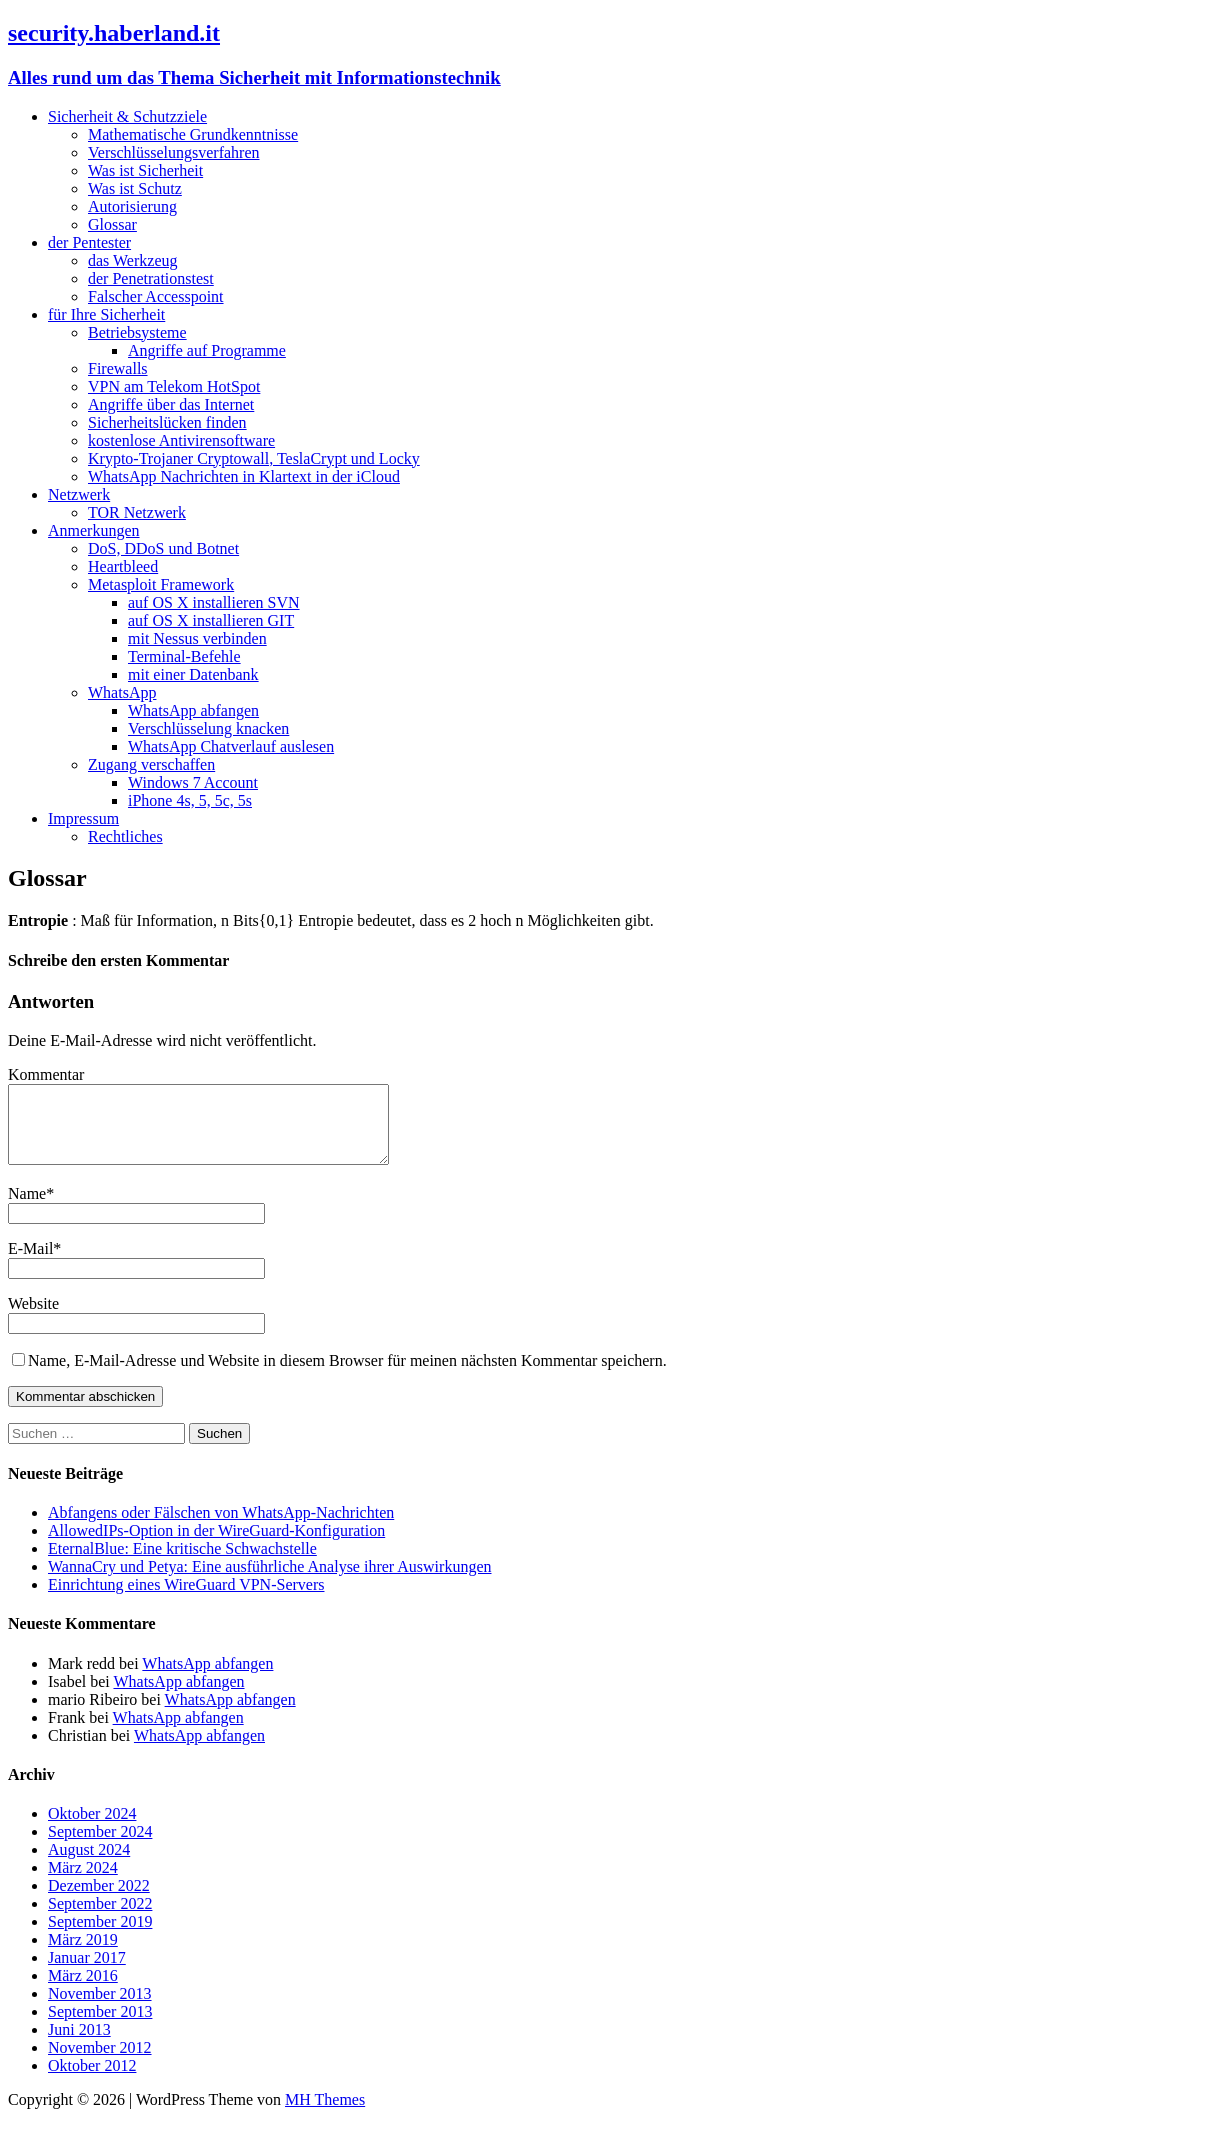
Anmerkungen (94, 530)
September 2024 (100, 1846)
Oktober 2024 (92, 1828)
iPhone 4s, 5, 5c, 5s (190, 800)
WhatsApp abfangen (193, 710)
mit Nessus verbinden (197, 638)
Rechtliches (125, 836)
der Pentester (89, 242)
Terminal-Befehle (184, 656)
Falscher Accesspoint (156, 296)
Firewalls (118, 368)
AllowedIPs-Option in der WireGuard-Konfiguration (216, 1545)
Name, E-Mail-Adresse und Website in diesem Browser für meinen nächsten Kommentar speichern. (347, 1375)
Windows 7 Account (193, 782)
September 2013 (100, 2026)
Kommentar (46, 1074)
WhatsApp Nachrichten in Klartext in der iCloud (244, 476)
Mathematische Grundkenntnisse (193, 134)
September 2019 (100, 1936)
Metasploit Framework (161, 584)
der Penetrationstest (151, 278)
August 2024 (89, 1864)
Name (27, 1208)
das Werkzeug (133, 260)
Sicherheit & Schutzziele (127, 116)
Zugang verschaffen (151, 764)
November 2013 (100, 2008)
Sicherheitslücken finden (167, 422)
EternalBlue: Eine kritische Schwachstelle (182, 1563)
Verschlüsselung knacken (208, 728)
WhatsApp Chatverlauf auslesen (231, 746)
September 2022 (100, 1918)
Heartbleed (123, 566)
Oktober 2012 (92, 2080)
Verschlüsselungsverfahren (174, 152)
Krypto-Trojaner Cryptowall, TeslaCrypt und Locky (254, 458)
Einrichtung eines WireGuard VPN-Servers (186, 1599)
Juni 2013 (79, 2044)
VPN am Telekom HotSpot (174, 386)
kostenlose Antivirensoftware (181, 440)
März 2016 (83, 1990)
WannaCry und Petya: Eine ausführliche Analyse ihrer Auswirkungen (270, 1581)
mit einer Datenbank (193, 674)
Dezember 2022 (99, 1900)
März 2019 (83, 1954)
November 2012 (100, 2062)
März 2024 (83, 1882)
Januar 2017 (87, 1972)
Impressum (83, 818)
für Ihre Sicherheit (106, 314)
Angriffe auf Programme (207, 350)
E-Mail (30, 1263)
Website (33, 1318)
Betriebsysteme (137, 332)
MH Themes (325, 2114)
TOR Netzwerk (137, 512)
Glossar (112, 224)
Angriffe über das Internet (171, 404)
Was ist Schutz (135, 188)
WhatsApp (122, 692)
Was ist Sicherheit (145, 170)
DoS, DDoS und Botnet (163, 548)
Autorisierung (132, 206)
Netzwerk (79, 494)
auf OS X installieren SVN (214, 602)
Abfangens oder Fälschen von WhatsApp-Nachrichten (221, 1527)
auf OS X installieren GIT (211, 620)
